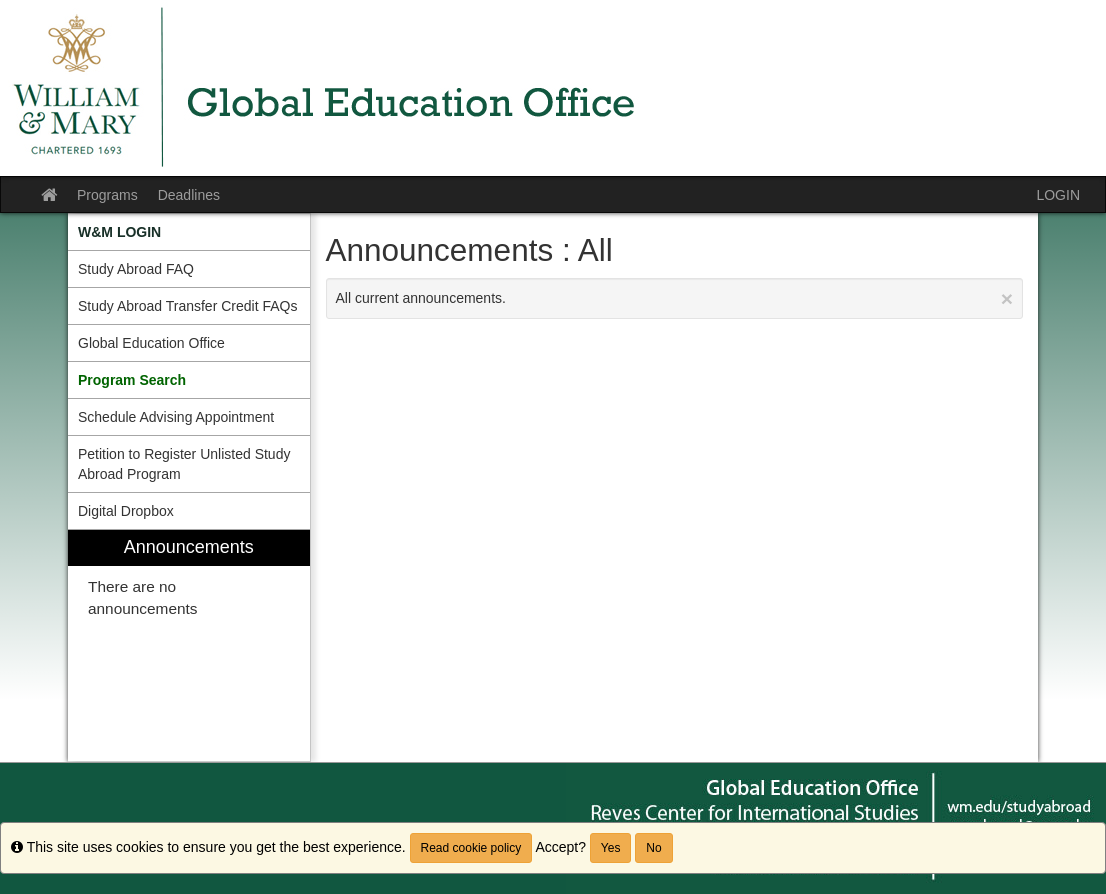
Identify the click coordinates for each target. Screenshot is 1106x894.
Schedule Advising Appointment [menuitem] (176, 417)
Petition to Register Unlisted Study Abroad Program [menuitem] (184, 464)
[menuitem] (189, 232)
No (653, 848)
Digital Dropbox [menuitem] (126, 511)
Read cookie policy (471, 848)
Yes (611, 848)
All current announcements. (675, 298)
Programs (107, 195)
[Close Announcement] (1007, 298)
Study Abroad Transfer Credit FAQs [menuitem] (187, 306)
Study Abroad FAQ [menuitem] (136, 269)
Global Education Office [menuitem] (151, 343)
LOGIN (1058, 195)
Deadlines (189, 195)
